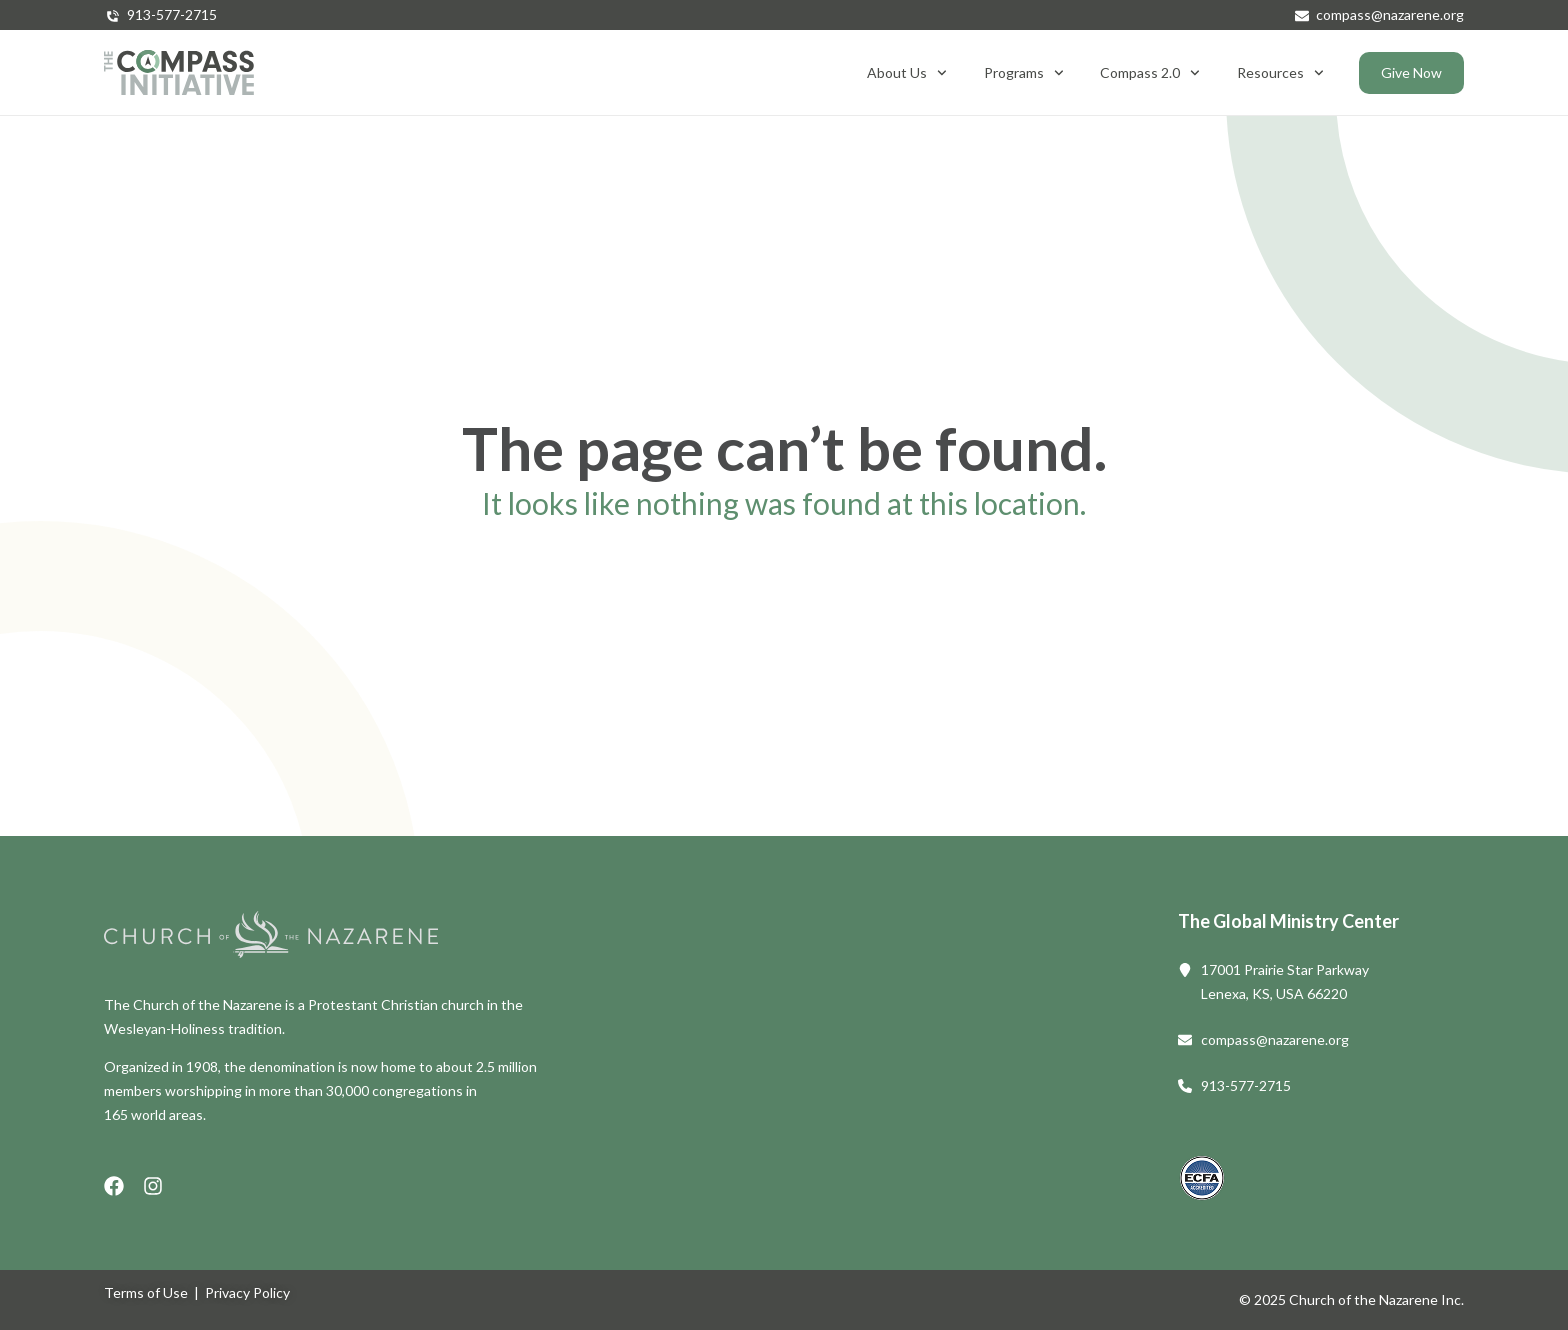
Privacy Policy (247, 1292)
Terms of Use (146, 1292)
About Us (907, 73)
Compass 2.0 (1150, 73)
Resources (1280, 73)
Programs (1024, 73)
